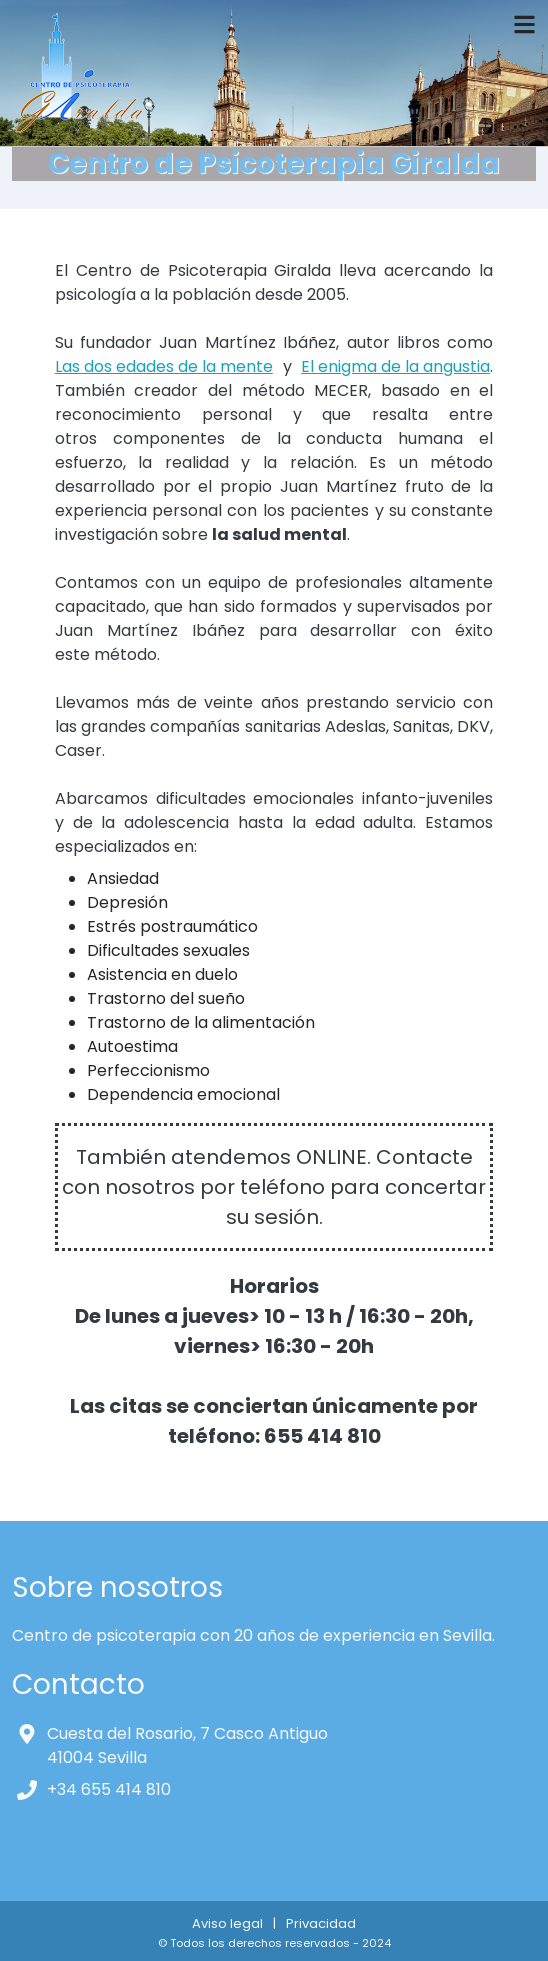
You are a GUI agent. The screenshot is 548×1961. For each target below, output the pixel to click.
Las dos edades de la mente (164, 366)
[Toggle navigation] (524, 24)
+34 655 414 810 (109, 1789)
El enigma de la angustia (395, 366)
